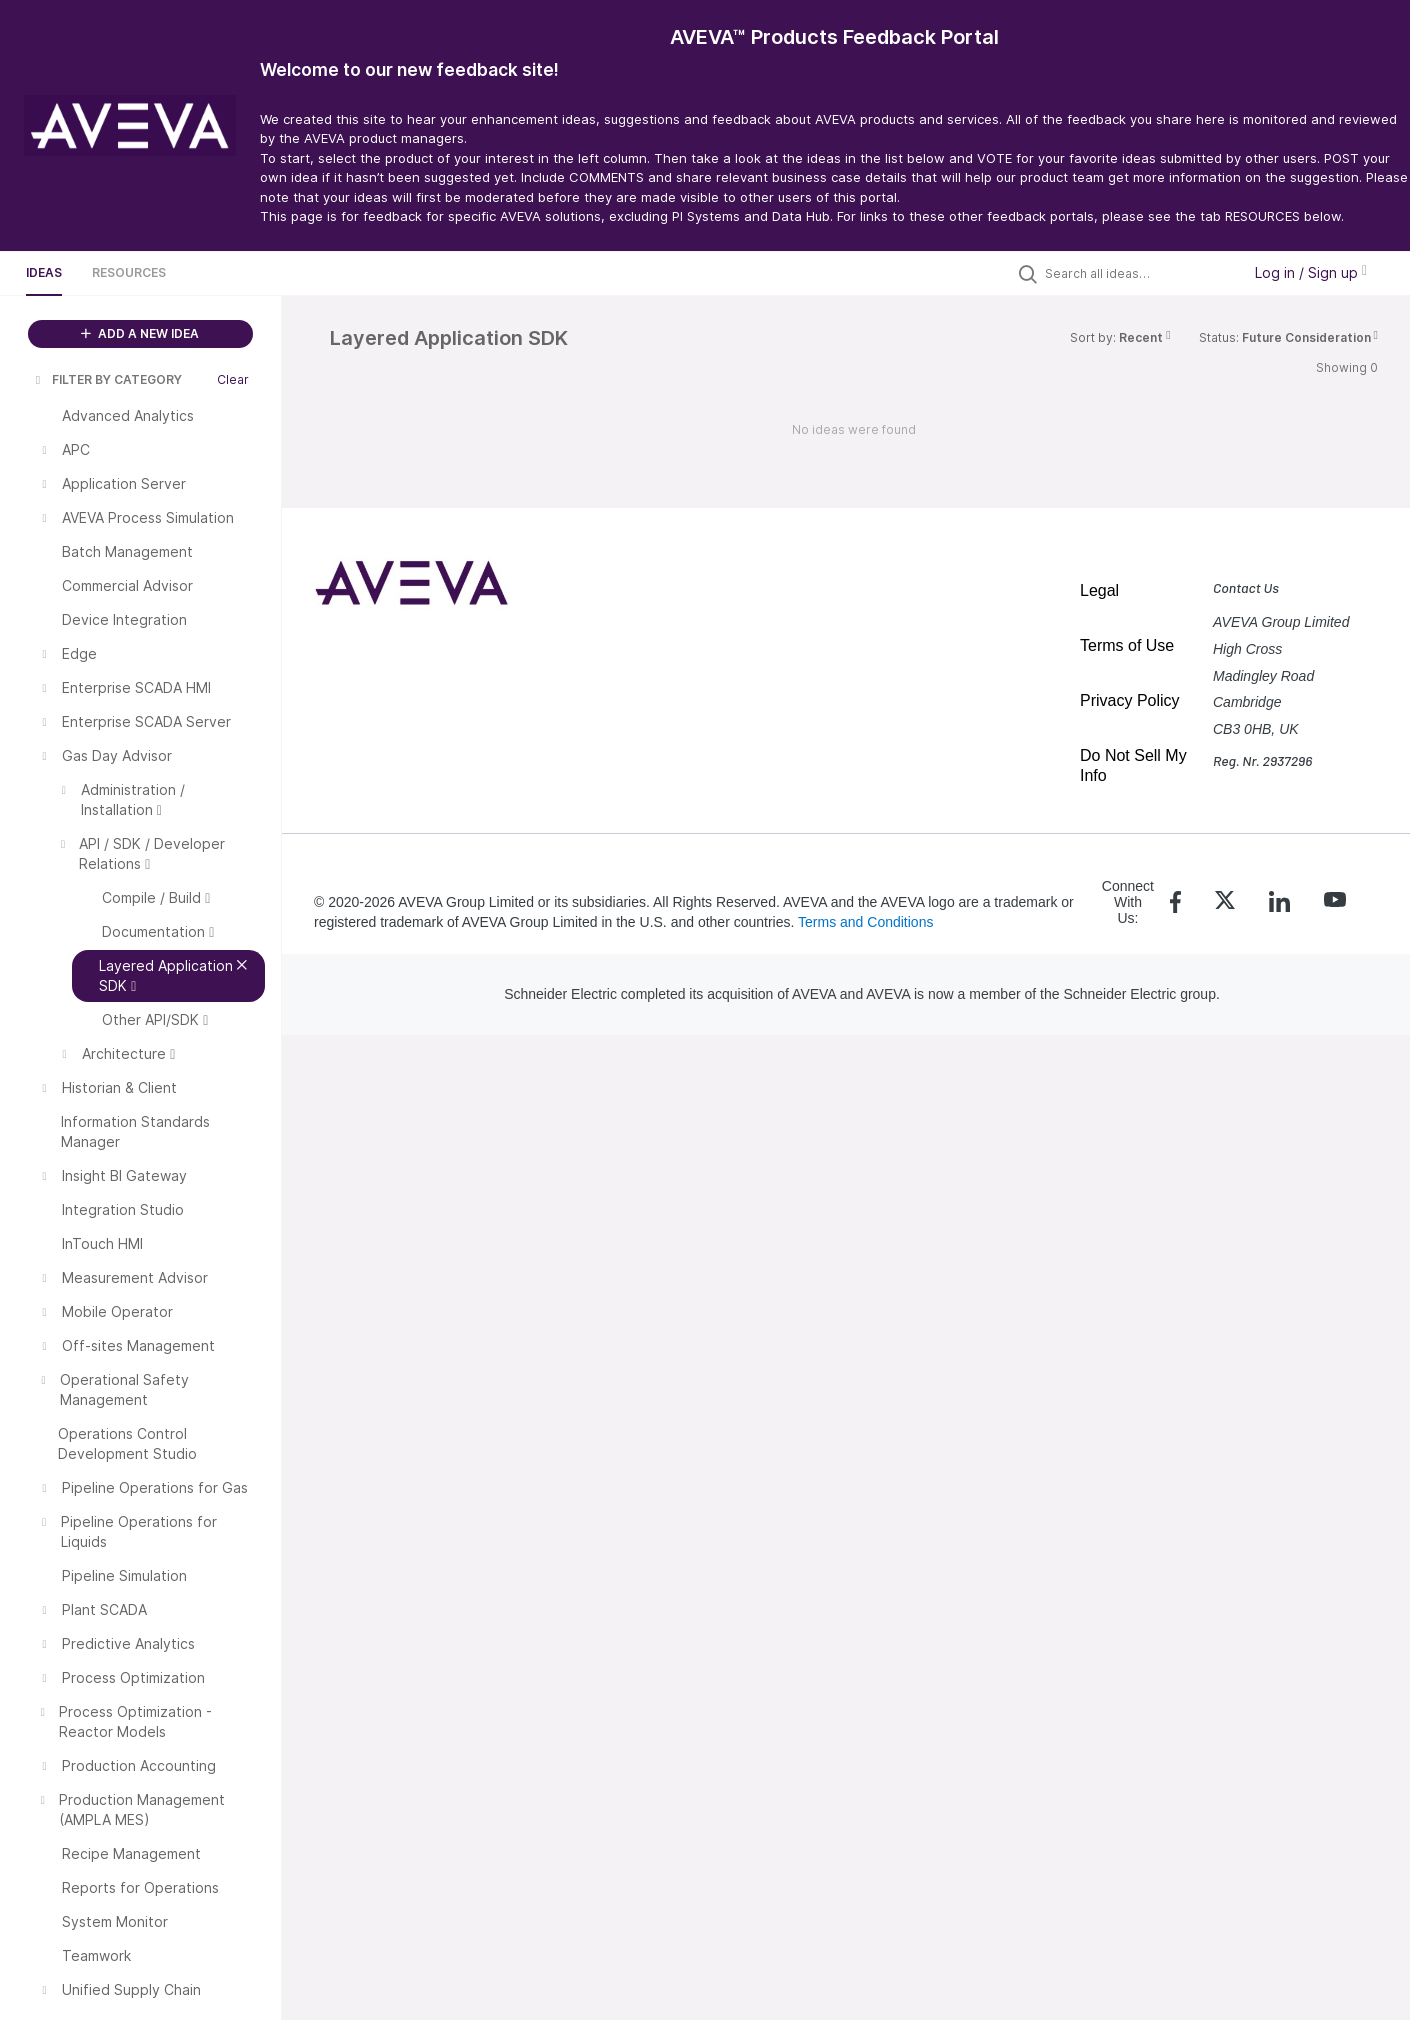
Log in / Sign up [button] (1311, 272)
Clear (233, 379)
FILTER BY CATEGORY (107, 379)
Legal (1099, 590)
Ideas (44, 272)
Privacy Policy (1130, 700)
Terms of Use (1127, 645)
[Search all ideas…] (1138, 273)
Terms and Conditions (865, 922)
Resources (129, 272)
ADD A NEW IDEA (140, 333)
